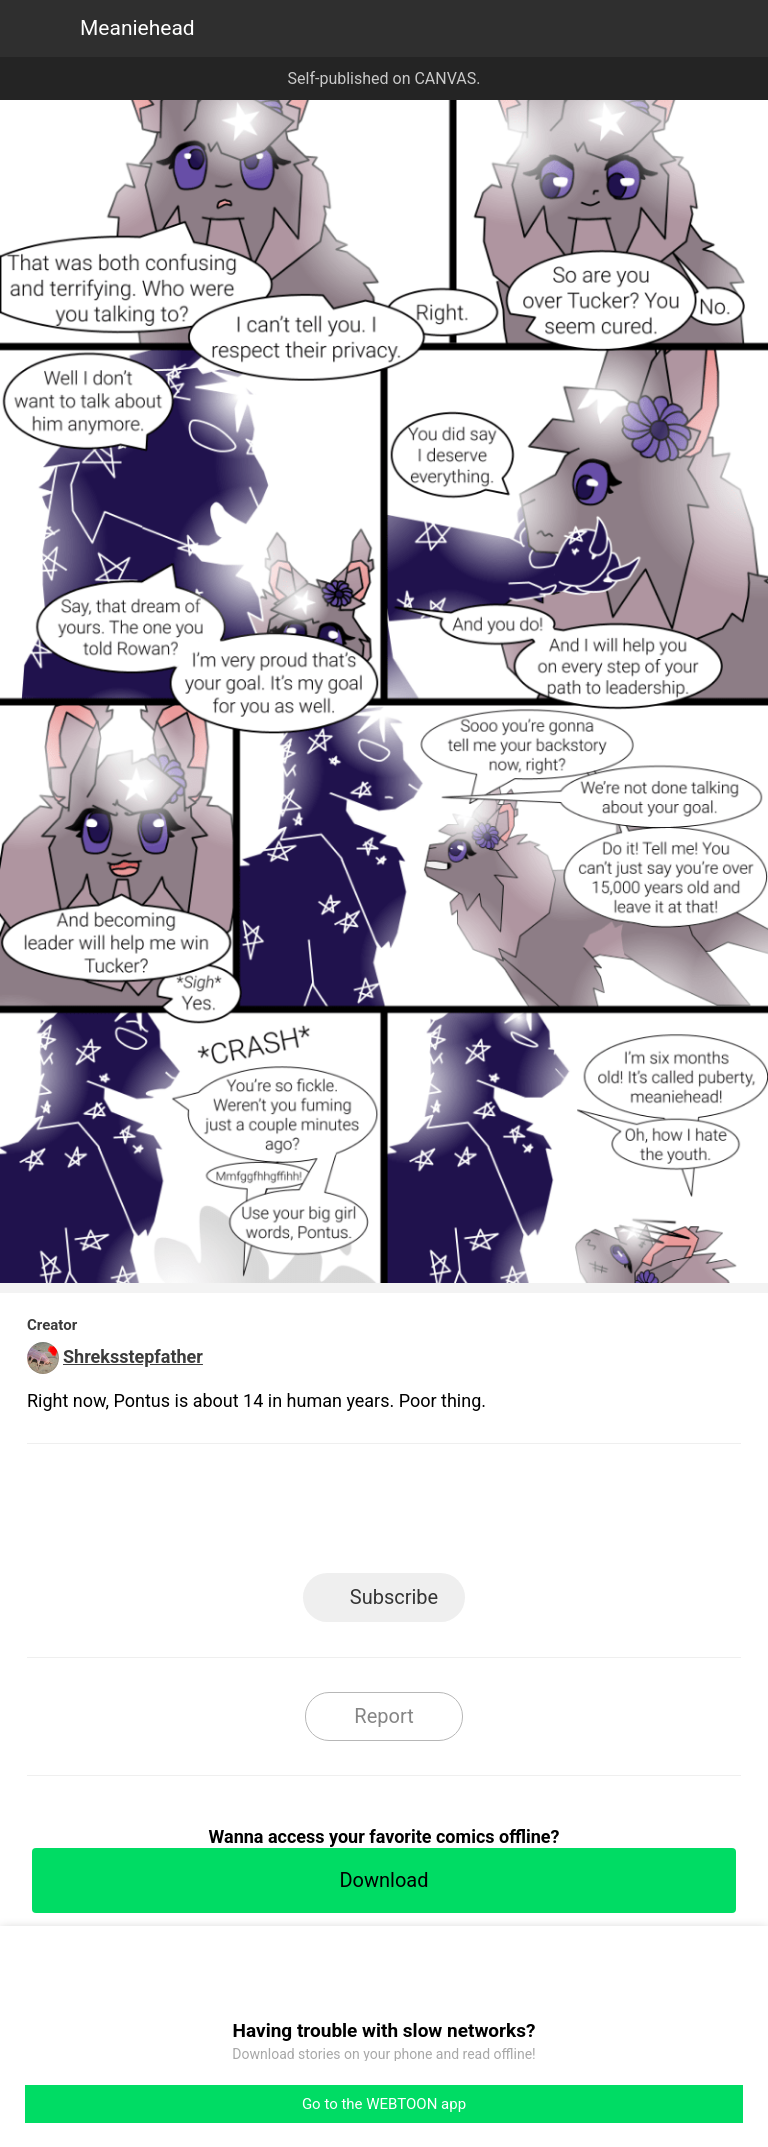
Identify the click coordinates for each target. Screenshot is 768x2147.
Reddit (564, 1514)
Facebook (294, 1514)
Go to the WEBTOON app (384, 2104)
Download (383, 1880)
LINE (204, 1514)
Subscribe (394, 1597)
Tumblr (474, 1514)
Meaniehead (137, 28)
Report (383, 1716)
